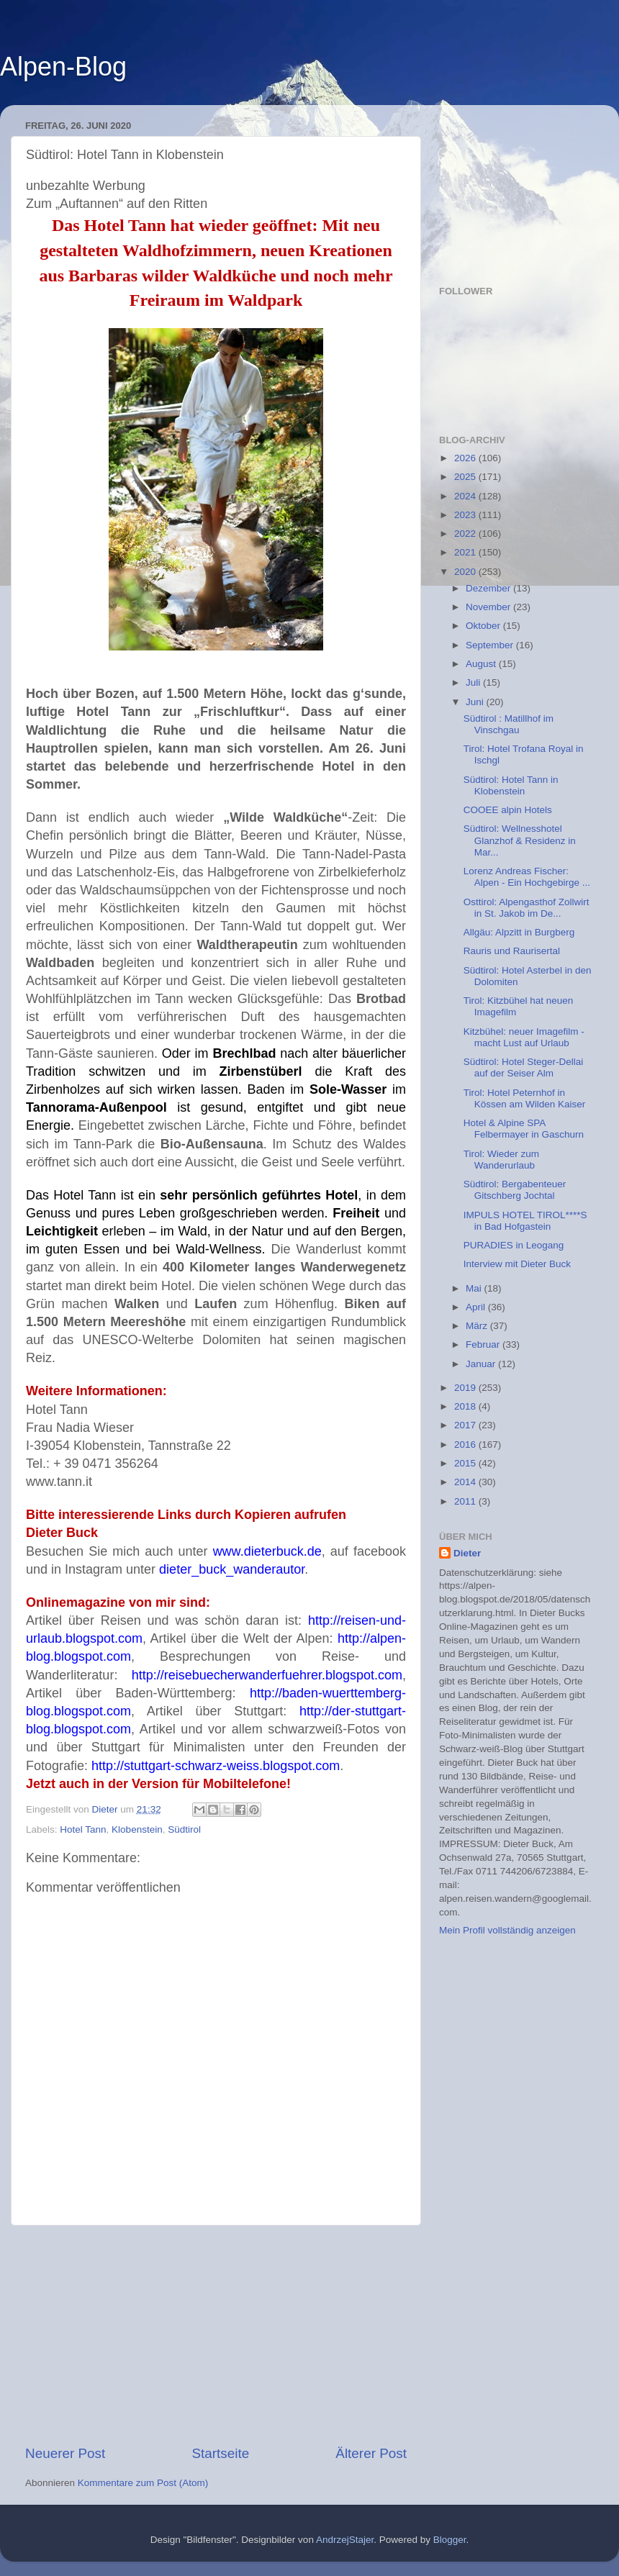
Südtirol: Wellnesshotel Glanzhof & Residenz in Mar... (520, 840)
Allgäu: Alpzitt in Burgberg (519, 932)
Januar (482, 1364)
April (477, 1307)
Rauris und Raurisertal (512, 950)
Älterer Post (371, 2453)
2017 (466, 1425)
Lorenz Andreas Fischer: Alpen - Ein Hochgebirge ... (527, 877)
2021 (466, 552)
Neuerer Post (65, 2453)
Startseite (220, 2453)
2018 (466, 1406)
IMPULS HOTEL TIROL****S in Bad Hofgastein (525, 1221)
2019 (466, 1387)
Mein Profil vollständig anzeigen (507, 1930)
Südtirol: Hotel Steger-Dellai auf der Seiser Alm (524, 1067)
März (478, 1325)
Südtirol (184, 1829)
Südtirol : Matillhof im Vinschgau (509, 724)
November (489, 607)
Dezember (489, 588)
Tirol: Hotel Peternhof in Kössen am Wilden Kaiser (525, 1098)
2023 (466, 514)
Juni (476, 702)
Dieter (467, 1553)
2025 (466, 476)
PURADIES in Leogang (514, 1245)
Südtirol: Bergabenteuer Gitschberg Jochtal (515, 1190)
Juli (474, 682)
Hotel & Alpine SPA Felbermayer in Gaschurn (524, 1128)
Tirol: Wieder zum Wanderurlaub (501, 1159)
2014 (466, 1482)
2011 (466, 1501)
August (482, 663)
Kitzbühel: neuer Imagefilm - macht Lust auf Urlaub (524, 1037)
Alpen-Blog (63, 66)
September (491, 645)
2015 (466, 1463)
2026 (466, 458)
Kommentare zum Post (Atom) (143, 2482)
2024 (466, 496)
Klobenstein (137, 1829)
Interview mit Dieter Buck (517, 1263)
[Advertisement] (216, 2335)
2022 (466, 533)
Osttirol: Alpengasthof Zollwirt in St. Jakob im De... (526, 908)
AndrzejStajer (345, 2539)
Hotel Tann (83, 1829)
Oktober (484, 625)
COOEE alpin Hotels (508, 809)
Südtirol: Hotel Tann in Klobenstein (511, 785)
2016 (466, 1444)
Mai (475, 1288)
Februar (484, 1344)
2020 (466, 571)
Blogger (449, 2539)
